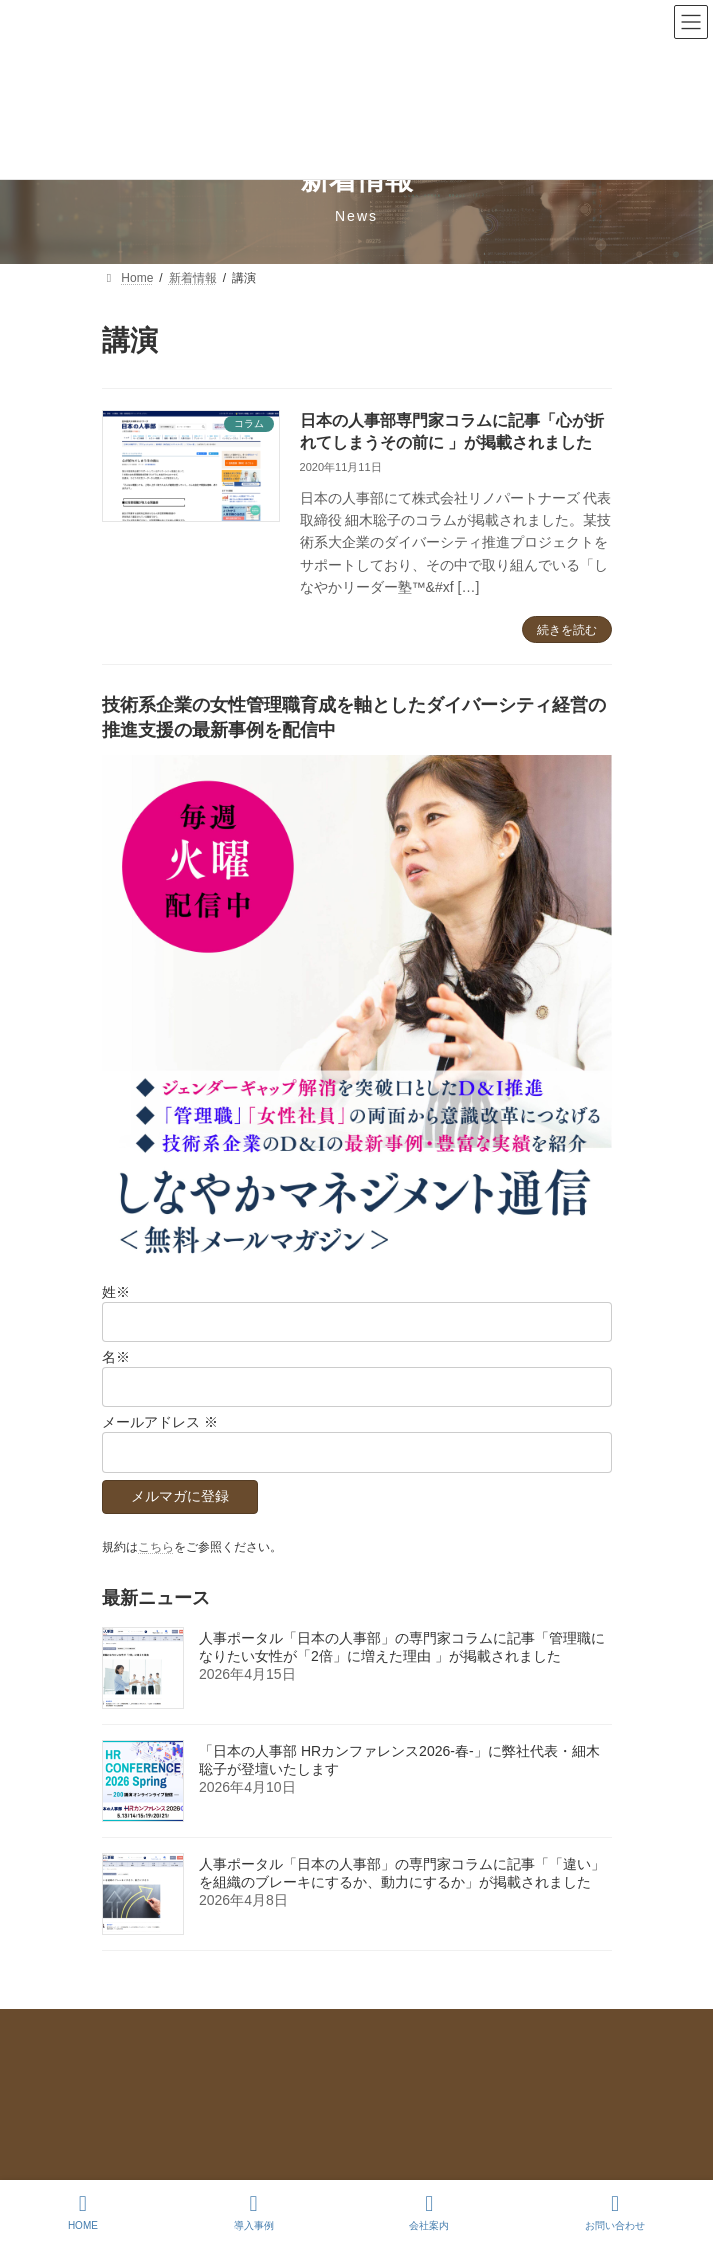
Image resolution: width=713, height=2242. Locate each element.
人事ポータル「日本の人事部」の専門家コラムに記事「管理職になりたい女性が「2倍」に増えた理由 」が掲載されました (402, 1647)
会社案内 (429, 2212)
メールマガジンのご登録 (168, 2101)
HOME (83, 2212)
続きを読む (567, 630)
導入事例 (254, 2212)
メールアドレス (160, 1423)
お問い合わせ (138, 2064)
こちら (156, 1546)
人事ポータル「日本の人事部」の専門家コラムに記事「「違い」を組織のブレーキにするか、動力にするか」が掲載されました (402, 1873)
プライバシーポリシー (162, 2027)
